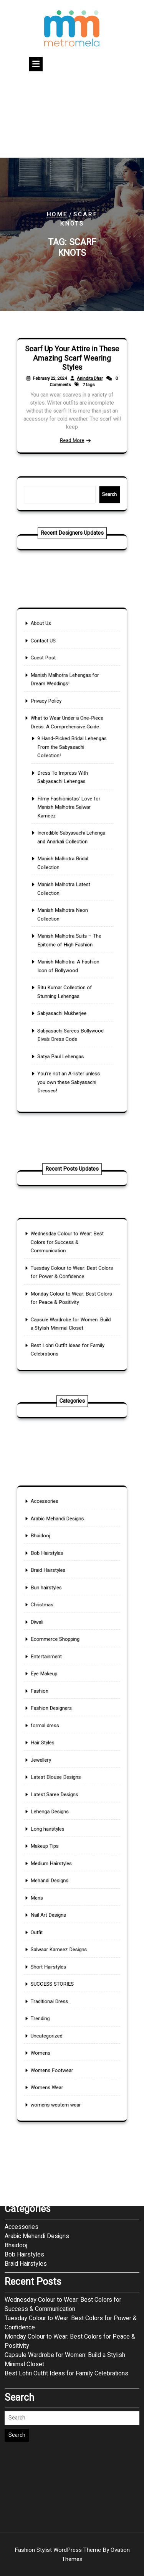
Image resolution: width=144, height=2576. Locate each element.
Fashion (50, 1727)
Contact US (52, 712)
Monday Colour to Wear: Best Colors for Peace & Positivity (70, 2239)
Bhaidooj (50, 1623)
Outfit (48, 1890)
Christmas (52, 1669)
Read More (72, 425)
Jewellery (51, 1774)
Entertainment (54, 1704)
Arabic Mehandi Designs (62, 1612)
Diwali (48, 1681)
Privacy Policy (54, 753)
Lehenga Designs (57, 1808)
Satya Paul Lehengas (64, 992)
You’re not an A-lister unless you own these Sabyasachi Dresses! (70, 1009)
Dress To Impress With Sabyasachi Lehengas (66, 804)
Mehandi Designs (57, 1855)
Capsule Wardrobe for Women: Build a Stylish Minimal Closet (65, 2257)
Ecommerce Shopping (60, 1693)
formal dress (53, 1751)
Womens (51, 1970)
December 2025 (26, 2061)
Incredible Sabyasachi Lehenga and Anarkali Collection (71, 845)
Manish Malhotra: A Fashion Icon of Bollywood (69, 931)
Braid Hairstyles (56, 1646)
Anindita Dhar (84, 384)
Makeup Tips (53, 1832)
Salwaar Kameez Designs (63, 1901)
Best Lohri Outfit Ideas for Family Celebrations (66, 2271)
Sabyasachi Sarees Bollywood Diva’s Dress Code (71, 977)
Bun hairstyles (54, 1658)
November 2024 (26, 2088)
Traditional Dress (57, 1936)
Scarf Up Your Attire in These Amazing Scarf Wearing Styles (72, 370)
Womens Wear (55, 1993)
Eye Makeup (53, 1716)
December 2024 (26, 2079)
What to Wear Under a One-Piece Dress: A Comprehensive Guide (68, 768)
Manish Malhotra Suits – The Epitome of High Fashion (70, 914)
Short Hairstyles (56, 1913)
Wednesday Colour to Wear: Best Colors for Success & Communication (68, 1259)
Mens (48, 1866)
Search (97, 494)
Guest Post (52, 724)
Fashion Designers (58, 1739)
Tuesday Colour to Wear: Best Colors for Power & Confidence (71, 2221)
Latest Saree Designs (60, 1797)
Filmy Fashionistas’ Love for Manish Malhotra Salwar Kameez (70, 825)
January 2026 (23, 2052)
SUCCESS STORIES (58, 1924)
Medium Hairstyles (58, 1843)
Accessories (53, 1600)
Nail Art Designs (56, 1878)
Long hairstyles (55, 1820)
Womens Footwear (58, 1982)
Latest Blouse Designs (61, 1785)
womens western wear (61, 2005)
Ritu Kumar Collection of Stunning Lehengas (67, 948)
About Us (51, 701)
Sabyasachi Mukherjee (65, 962)
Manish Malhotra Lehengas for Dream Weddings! (67, 738)
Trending (50, 1947)
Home (57, 214)
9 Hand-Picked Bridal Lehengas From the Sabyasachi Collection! (72, 784)
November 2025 (26, 2070)
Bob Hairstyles (55, 1635)
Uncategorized (55, 1959)
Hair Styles (52, 1762)
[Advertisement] (72, 116)
